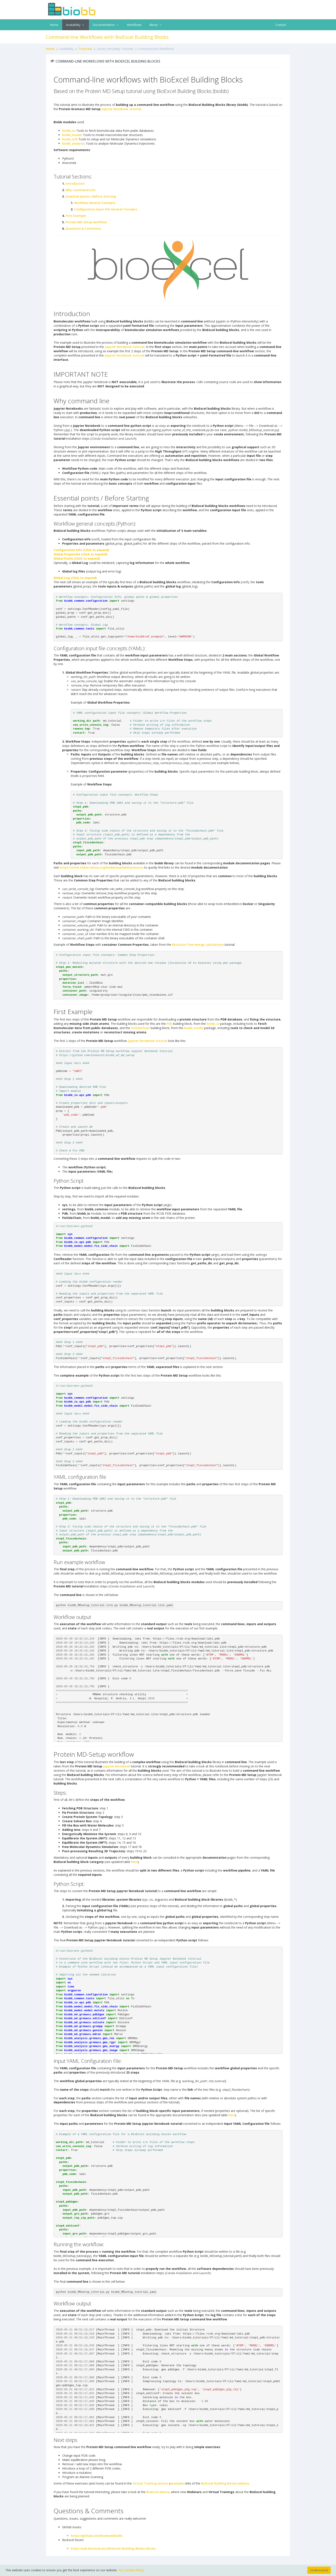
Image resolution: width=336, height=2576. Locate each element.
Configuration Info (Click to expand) (81, 550)
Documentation (106, 25)
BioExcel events (157, 2492)
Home (54, 25)
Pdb (169, 1024)
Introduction (75, 183)
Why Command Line (80, 190)
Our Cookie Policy (131, 2570)
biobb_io (68, 131)
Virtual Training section (150, 2483)
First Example (76, 216)
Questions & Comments (83, 228)
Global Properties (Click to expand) (80, 554)
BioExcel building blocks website (225, 2483)
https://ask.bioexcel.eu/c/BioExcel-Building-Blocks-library (113, 2548)
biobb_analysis (73, 143)
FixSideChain (140, 1028)
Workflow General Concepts (94, 203)
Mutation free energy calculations (198, 945)
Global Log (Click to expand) (75, 578)
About (155, 25)
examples (177, 2483)
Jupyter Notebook (116, 1766)
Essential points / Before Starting (91, 196)
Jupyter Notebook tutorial (121, 109)
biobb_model (71, 135)
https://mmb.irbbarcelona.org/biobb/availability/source (101, 867)
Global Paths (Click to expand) (77, 558)
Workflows (134, 25)
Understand (319, 2570)
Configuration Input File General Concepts (105, 209)
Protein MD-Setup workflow (86, 222)
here (134, 1862)
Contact (280, 25)
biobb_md (69, 139)
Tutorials (85, 49)
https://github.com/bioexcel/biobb (96, 2536)
